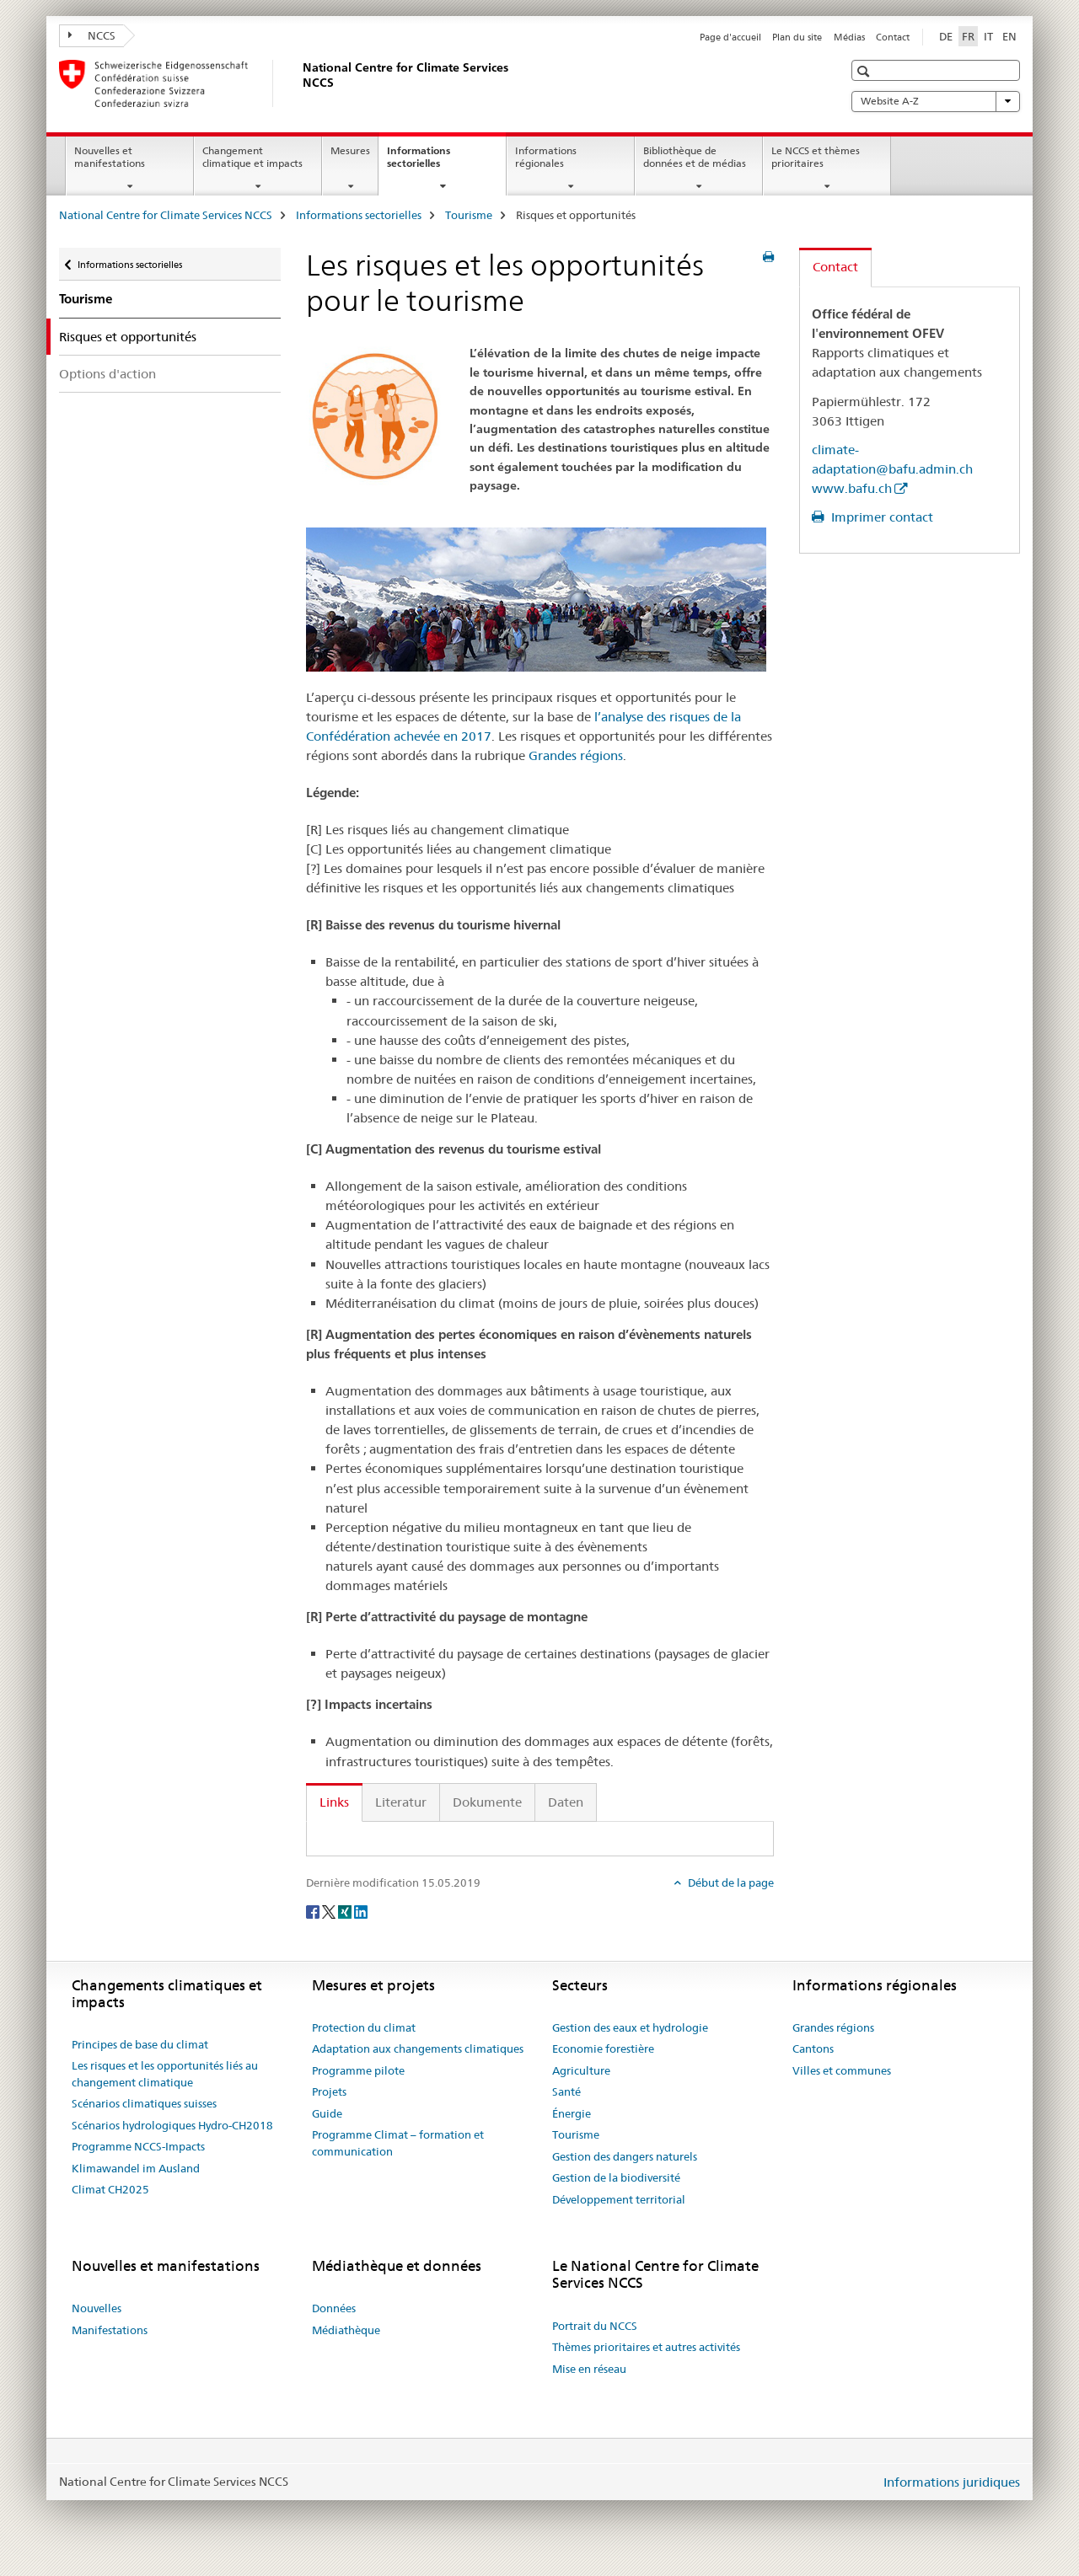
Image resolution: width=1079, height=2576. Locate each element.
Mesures (350, 150)
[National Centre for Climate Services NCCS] (299, 83)
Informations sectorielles (431, 162)
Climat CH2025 (110, 2189)
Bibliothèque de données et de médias (694, 156)
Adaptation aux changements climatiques (417, 2048)
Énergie (571, 2113)
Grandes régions (576, 755)
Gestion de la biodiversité (616, 2177)
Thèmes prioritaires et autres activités (646, 2347)
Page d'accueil (730, 37)
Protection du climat (364, 2027)
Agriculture (581, 2070)
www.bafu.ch (852, 488)
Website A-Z (936, 101)
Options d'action (107, 374)
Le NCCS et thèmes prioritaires (815, 156)
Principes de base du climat (140, 2044)
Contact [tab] (835, 267)
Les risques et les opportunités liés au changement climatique (165, 2074)
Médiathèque (346, 2330)
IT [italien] (988, 36)
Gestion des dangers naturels (624, 2156)
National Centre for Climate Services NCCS (165, 215)
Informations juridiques (951, 2482)
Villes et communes (841, 2070)
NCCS (91, 35)
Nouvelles (96, 2308)
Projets (329, 2091)
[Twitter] (330, 1910)
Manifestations (110, 2330)
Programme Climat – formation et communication (398, 2143)
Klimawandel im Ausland (136, 2168)
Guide (327, 2113)
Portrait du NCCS (594, 2325)
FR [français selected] (968, 36)
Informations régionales (546, 156)
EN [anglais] (1009, 36)
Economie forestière (603, 2048)
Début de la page (729, 1882)
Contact (893, 37)
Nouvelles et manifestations (109, 156)
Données (334, 2308)
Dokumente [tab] (487, 1802)
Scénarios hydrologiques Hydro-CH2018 (172, 2125)
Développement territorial (618, 2199)
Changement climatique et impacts (252, 156)
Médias (849, 37)
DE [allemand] (946, 36)
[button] (865, 71)
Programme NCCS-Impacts (138, 2146)
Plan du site (797, 37)
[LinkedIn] (361, 1910)
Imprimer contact (880, 517)
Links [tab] (334, 1802)
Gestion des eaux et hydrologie (630, 2027)
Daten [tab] (565, 1802)
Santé (566, 2091)
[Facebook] (314, 1910)
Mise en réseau (589, 2368)
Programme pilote (358, 2070)
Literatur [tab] (401, 1802)
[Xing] (346, 1910)
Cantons (813, 2048)
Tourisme (468, 215)
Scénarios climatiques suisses (144, 2103)
